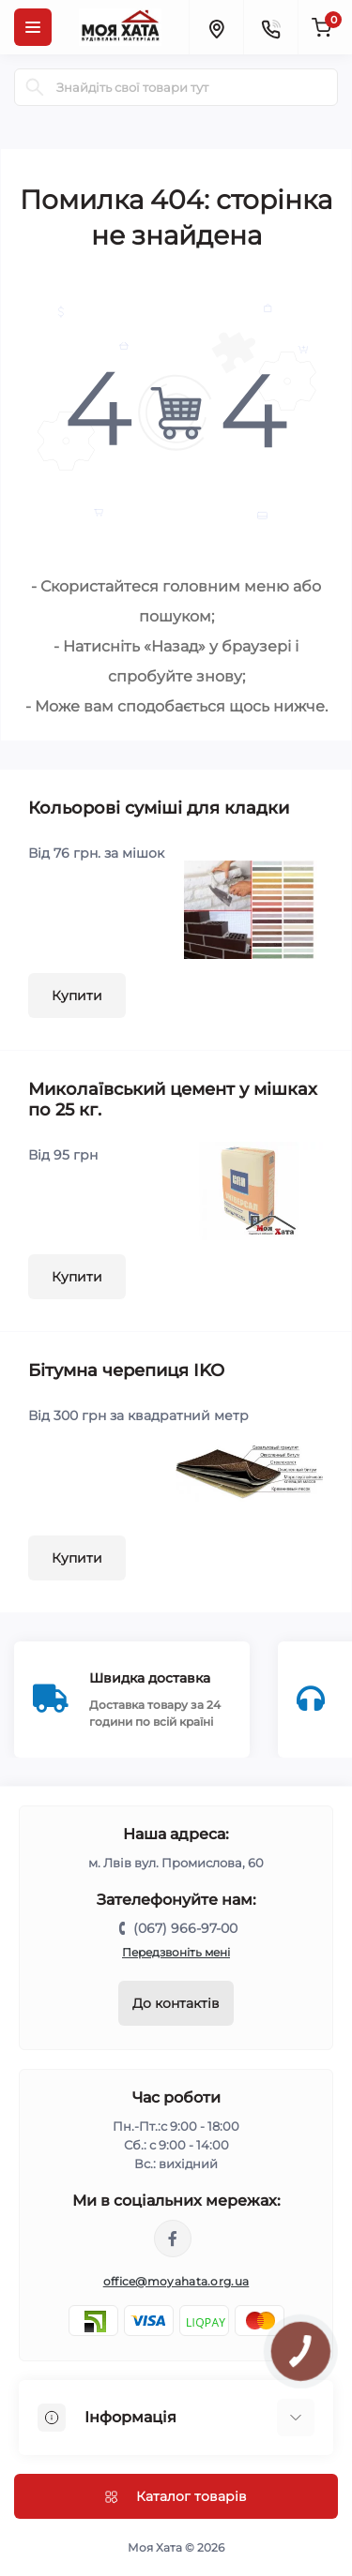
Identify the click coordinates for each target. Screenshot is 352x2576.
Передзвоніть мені (176, 1952)
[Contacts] (270, 27)
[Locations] (216, 27)
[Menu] (33, 27)
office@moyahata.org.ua (176, 2281)
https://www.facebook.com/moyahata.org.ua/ (172, 2238)
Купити (77, 995)
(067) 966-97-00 (185, 1928)
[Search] (34, 87)
